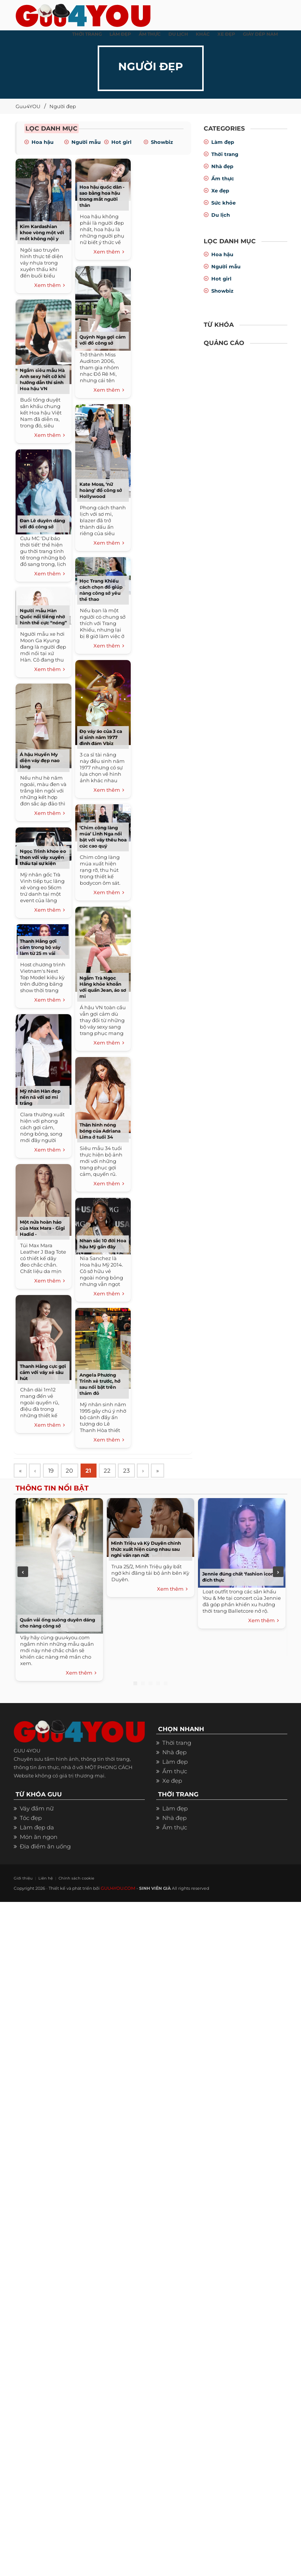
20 (73, 1471)
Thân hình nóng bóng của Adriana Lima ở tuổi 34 (99, 1131)
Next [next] (278, 1572)
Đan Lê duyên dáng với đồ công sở (42, 523)
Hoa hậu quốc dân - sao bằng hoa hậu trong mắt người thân (102, 196)
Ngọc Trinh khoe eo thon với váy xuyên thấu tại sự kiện (43, 857)
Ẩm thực (222, 178)
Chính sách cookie (68, 1879)
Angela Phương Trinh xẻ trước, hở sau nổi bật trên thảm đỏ (99, 1384)
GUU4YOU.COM (117, 1889)
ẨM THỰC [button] (150, 34)
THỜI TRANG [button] (87, 34)
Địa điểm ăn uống (45, 1847)
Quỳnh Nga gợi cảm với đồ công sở (102, 340)
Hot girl (121, 142)
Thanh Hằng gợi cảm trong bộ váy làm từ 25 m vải (40, 947)
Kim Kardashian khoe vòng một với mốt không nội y (42, 232)
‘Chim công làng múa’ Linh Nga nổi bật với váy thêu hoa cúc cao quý (103, 837)
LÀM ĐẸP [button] (120, 34)
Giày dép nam (260, 34)
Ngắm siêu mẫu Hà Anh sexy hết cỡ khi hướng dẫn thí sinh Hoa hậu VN (43, 379)
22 (113, 1471)
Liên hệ (41, 1879)
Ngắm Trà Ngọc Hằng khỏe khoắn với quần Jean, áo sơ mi (102, 987)
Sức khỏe (223, 203)
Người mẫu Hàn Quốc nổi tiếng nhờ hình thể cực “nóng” (43, 616)
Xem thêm (49, 285)
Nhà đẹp (222, 166)
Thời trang (224, 154)
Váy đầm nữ (37, 1809)
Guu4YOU (28, 106)
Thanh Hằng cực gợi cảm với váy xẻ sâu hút (43, 1372)
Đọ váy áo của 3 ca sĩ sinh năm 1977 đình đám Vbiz (100, 737)
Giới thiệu (22, 1879)
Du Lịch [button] (178, 34)
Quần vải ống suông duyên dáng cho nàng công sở (57, 1623)
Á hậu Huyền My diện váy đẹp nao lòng (40, 760)
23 (134, 1471)
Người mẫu (86, 142)
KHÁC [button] (203, 34)
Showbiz (162, 142)
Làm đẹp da (37, 1828)
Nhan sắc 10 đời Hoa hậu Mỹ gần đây (102, 1243)
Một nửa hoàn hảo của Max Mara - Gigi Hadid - (42, 1228)
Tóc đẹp (31, 1819)
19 (53, 1471)
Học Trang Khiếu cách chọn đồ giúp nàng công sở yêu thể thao (100, 590)
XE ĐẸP (226, 34)
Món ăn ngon (38, 1838)
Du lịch (220, 215)
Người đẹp (62, 106)
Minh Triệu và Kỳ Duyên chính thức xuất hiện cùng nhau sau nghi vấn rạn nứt (146, 1550)
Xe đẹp (220, 190)
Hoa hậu (43, 142)
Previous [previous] (22, 1572)
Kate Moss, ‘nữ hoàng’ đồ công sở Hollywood (100, 490)
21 (94, 1471)
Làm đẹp (222, 142)
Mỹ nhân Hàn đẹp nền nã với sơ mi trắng (40, 1097)
